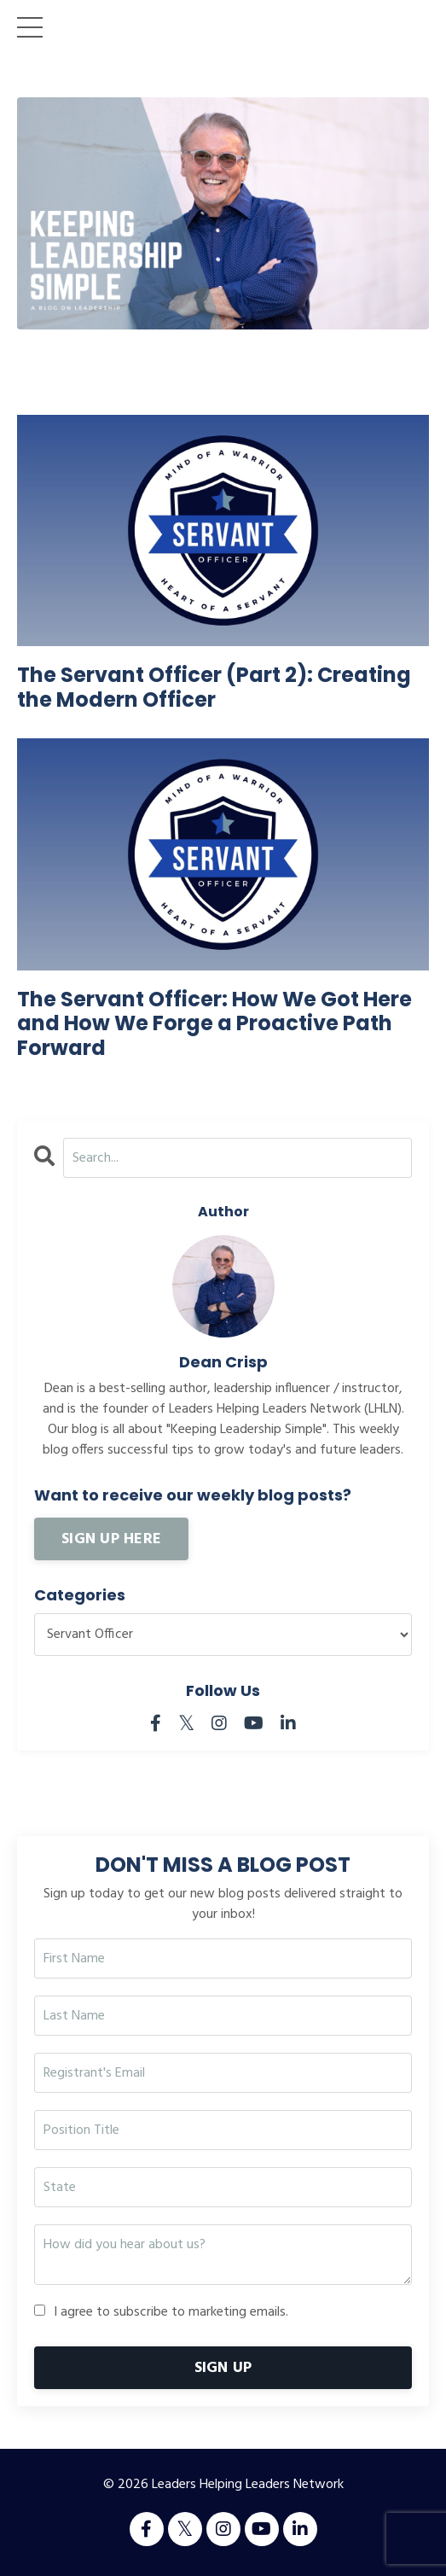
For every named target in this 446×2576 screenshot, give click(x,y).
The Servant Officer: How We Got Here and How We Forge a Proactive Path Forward (214, 1024)
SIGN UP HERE (111, 1539)
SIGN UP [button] (223, 2368)
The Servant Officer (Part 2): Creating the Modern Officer (214, 688)
